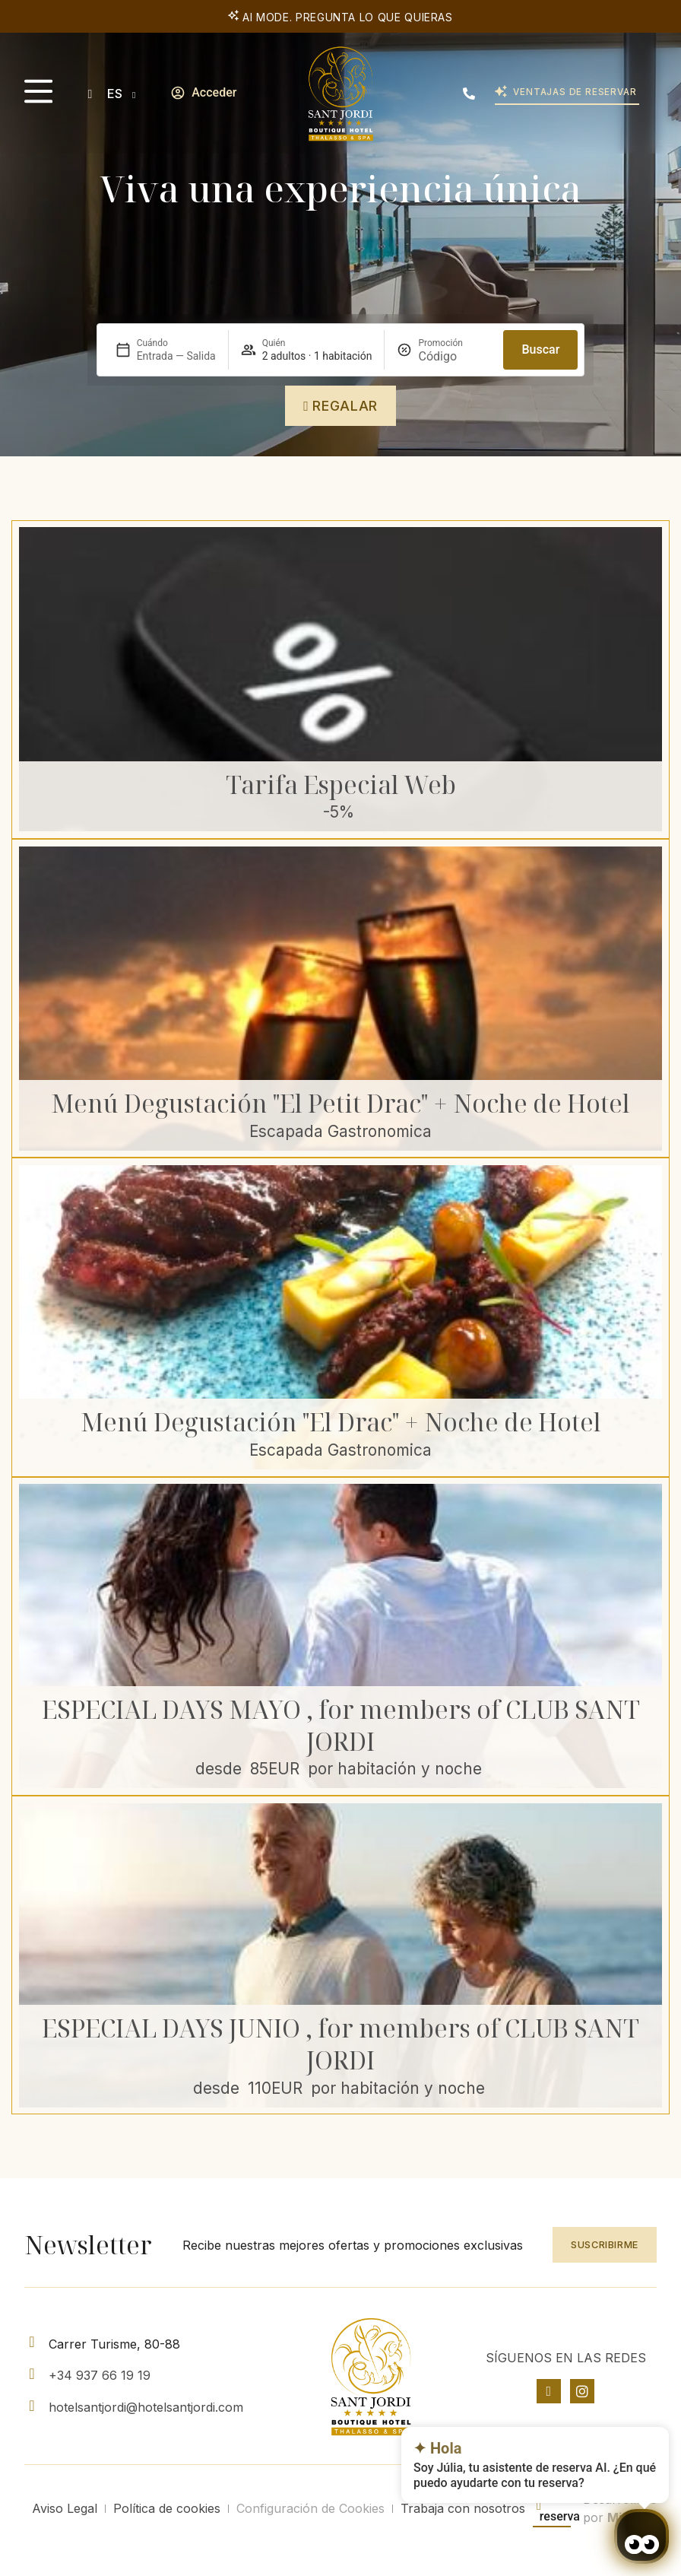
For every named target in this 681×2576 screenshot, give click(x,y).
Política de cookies (166, 2508)
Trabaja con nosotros (463, 2508)
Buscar (540, 349)
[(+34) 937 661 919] (469, 93)
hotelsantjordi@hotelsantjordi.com (146, 2407)
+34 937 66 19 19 (99, 2375)
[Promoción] (454, 356)
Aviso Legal (64, 2508)
